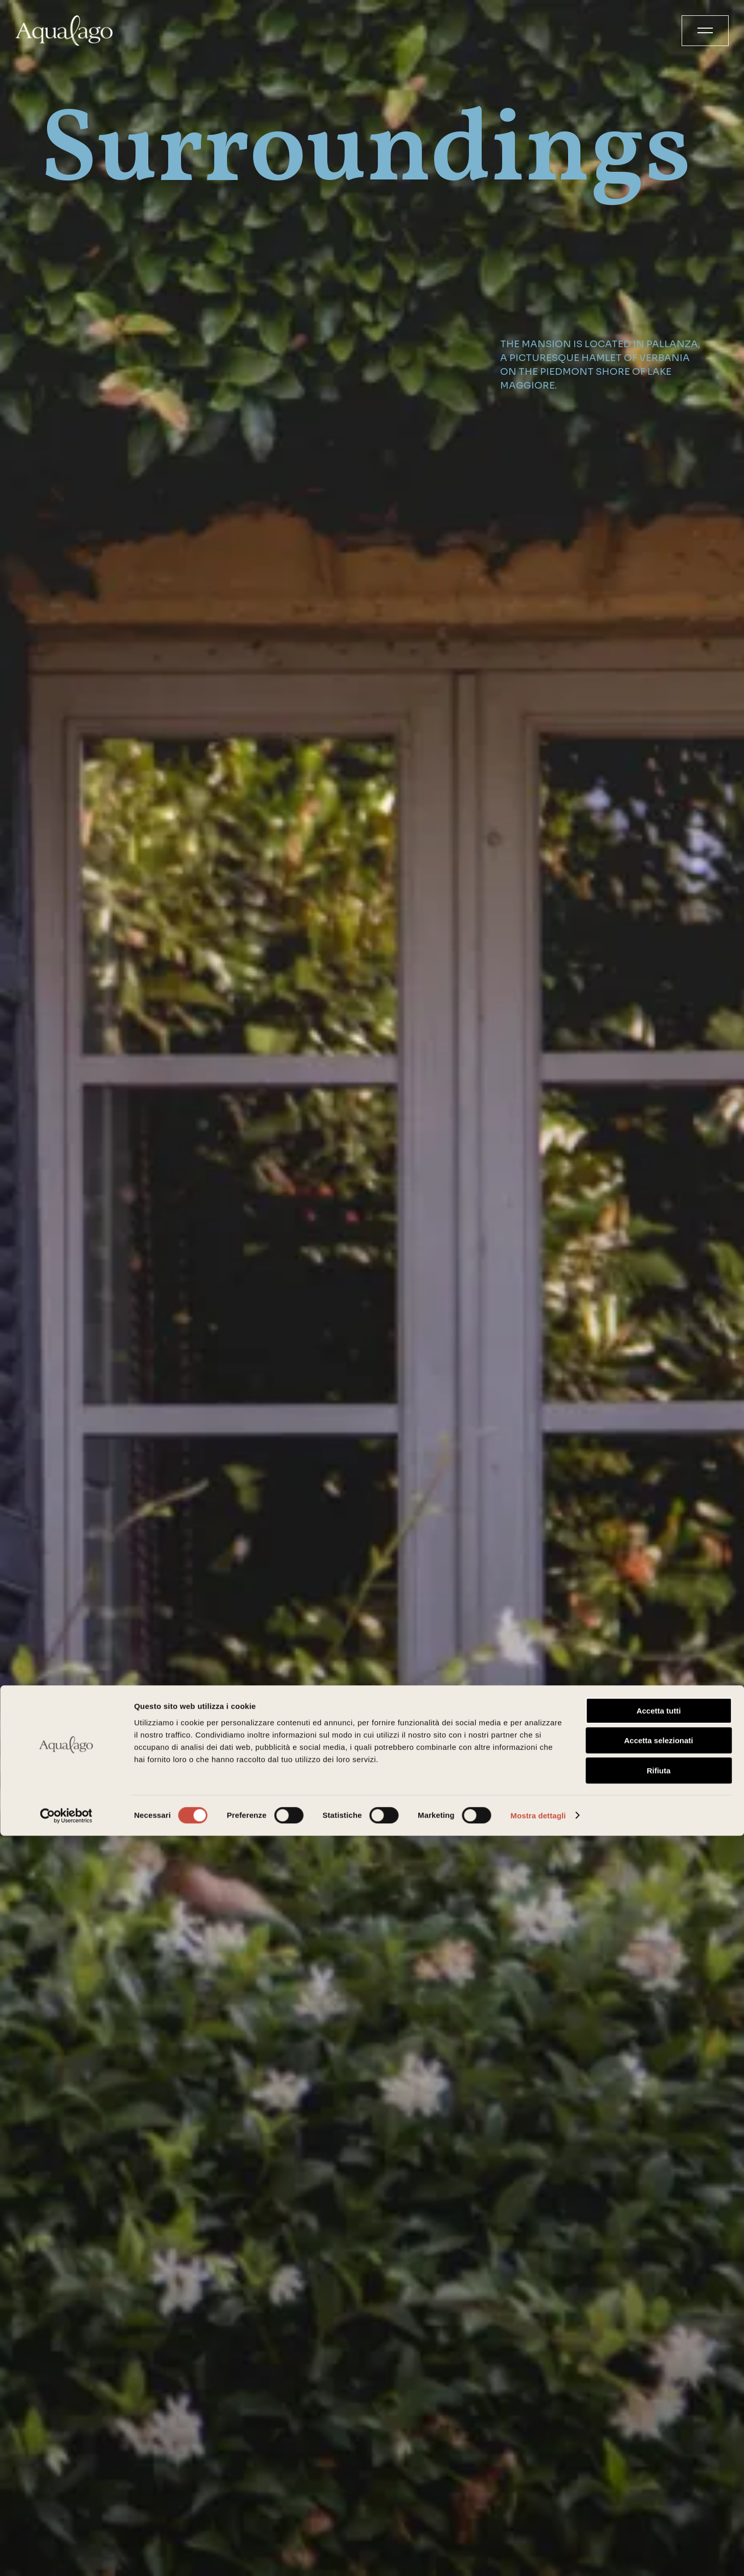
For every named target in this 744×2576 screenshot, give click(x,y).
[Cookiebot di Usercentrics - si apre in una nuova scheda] (66, 2556)
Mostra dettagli (538, 2555)
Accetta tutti (659, 2451)
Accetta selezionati (658, 2481)
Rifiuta (659, 2510)
